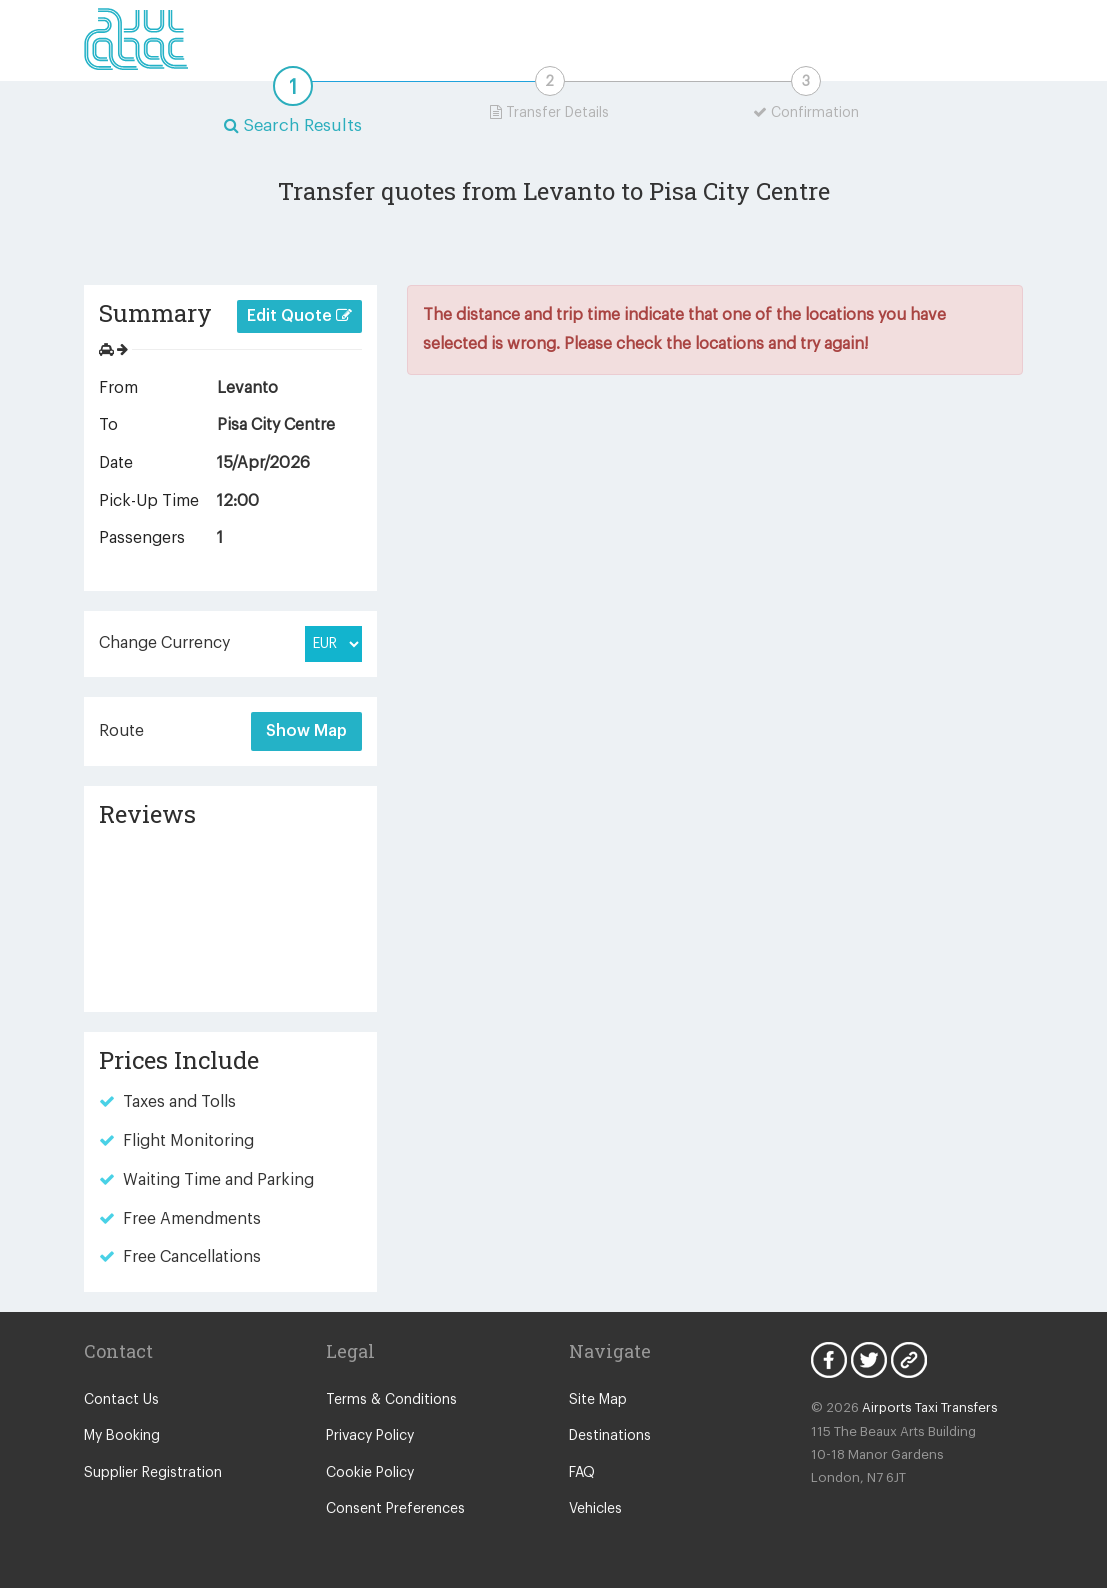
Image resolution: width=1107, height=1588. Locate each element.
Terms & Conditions (391, 1400)
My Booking (122, 1436)
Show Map (306, 731)
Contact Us (121, 1400)
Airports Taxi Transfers (930, 1407)
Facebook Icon (829, 1360)
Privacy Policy (370, 1436)
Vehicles (595, 1509)
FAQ (582, 1473)
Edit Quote (299, 315)
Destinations (610, 1436)
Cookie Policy (370, 1473)
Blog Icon (909, 1360)
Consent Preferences (395, 1509)
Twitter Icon (869, 1360)
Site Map (598, 1400)
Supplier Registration (153, 1473)
